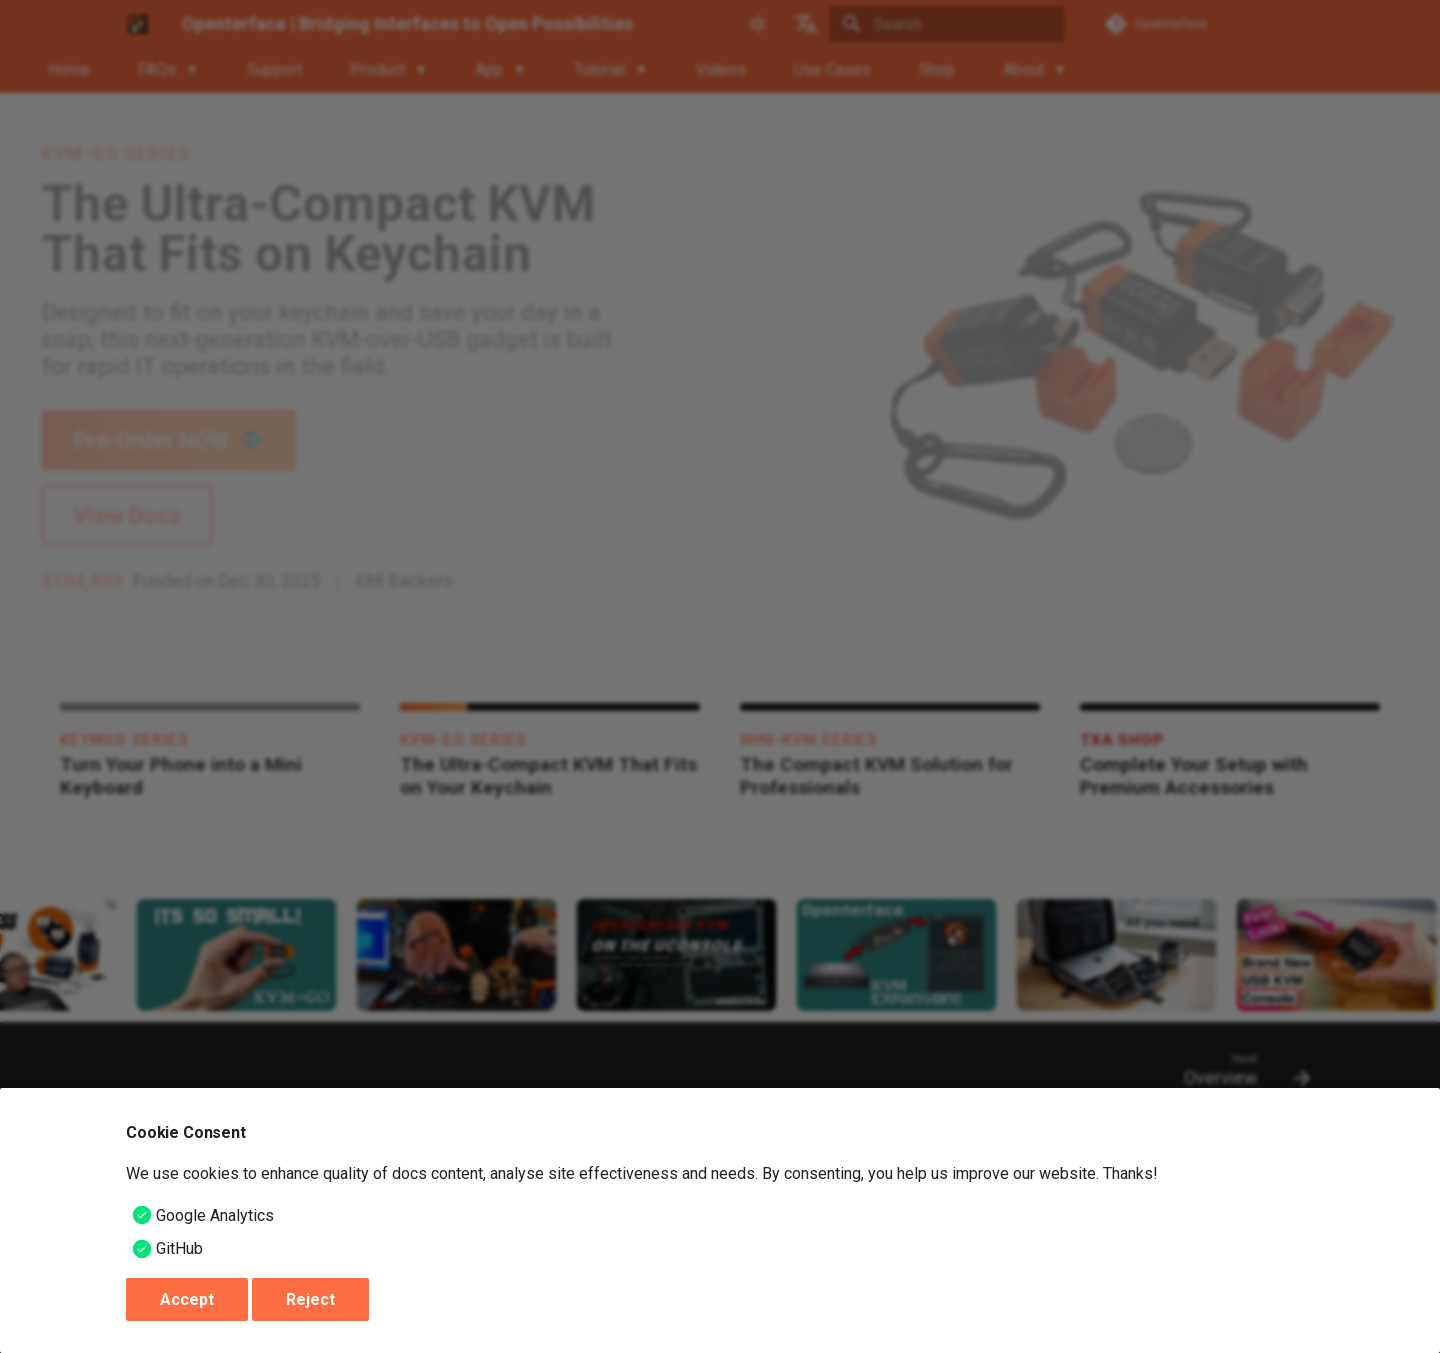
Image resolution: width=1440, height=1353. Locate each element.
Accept (187, 1299)
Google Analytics (215, 1215)
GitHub (179, 1248)
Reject (310, 1299)
